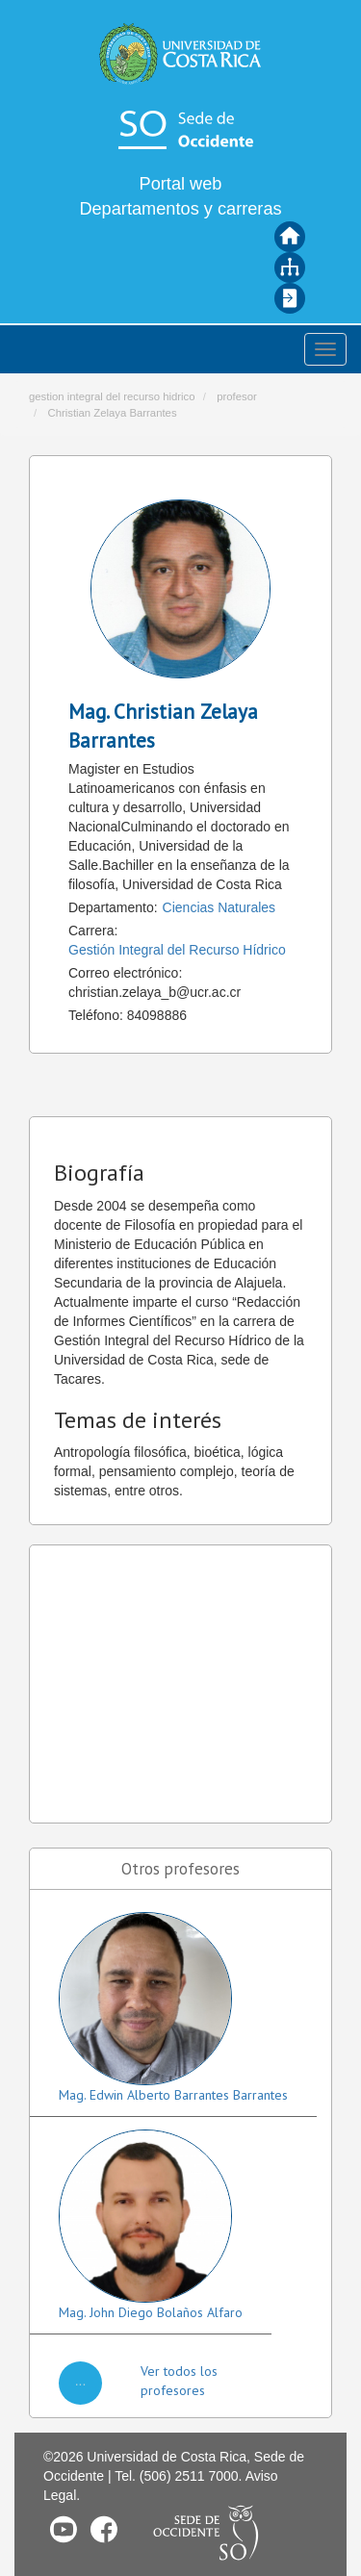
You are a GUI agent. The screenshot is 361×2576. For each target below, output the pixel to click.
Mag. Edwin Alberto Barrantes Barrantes (173, 2095)
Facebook (104, 2529)
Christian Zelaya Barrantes (111, 413)
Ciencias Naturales (219, 907)
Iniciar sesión (289, 298)
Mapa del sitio (289, 267)
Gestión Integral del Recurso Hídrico (177, 949)
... (81, 2380)
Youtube (63, 2529)
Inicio (289, 236)
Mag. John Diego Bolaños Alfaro (151, 2312)
